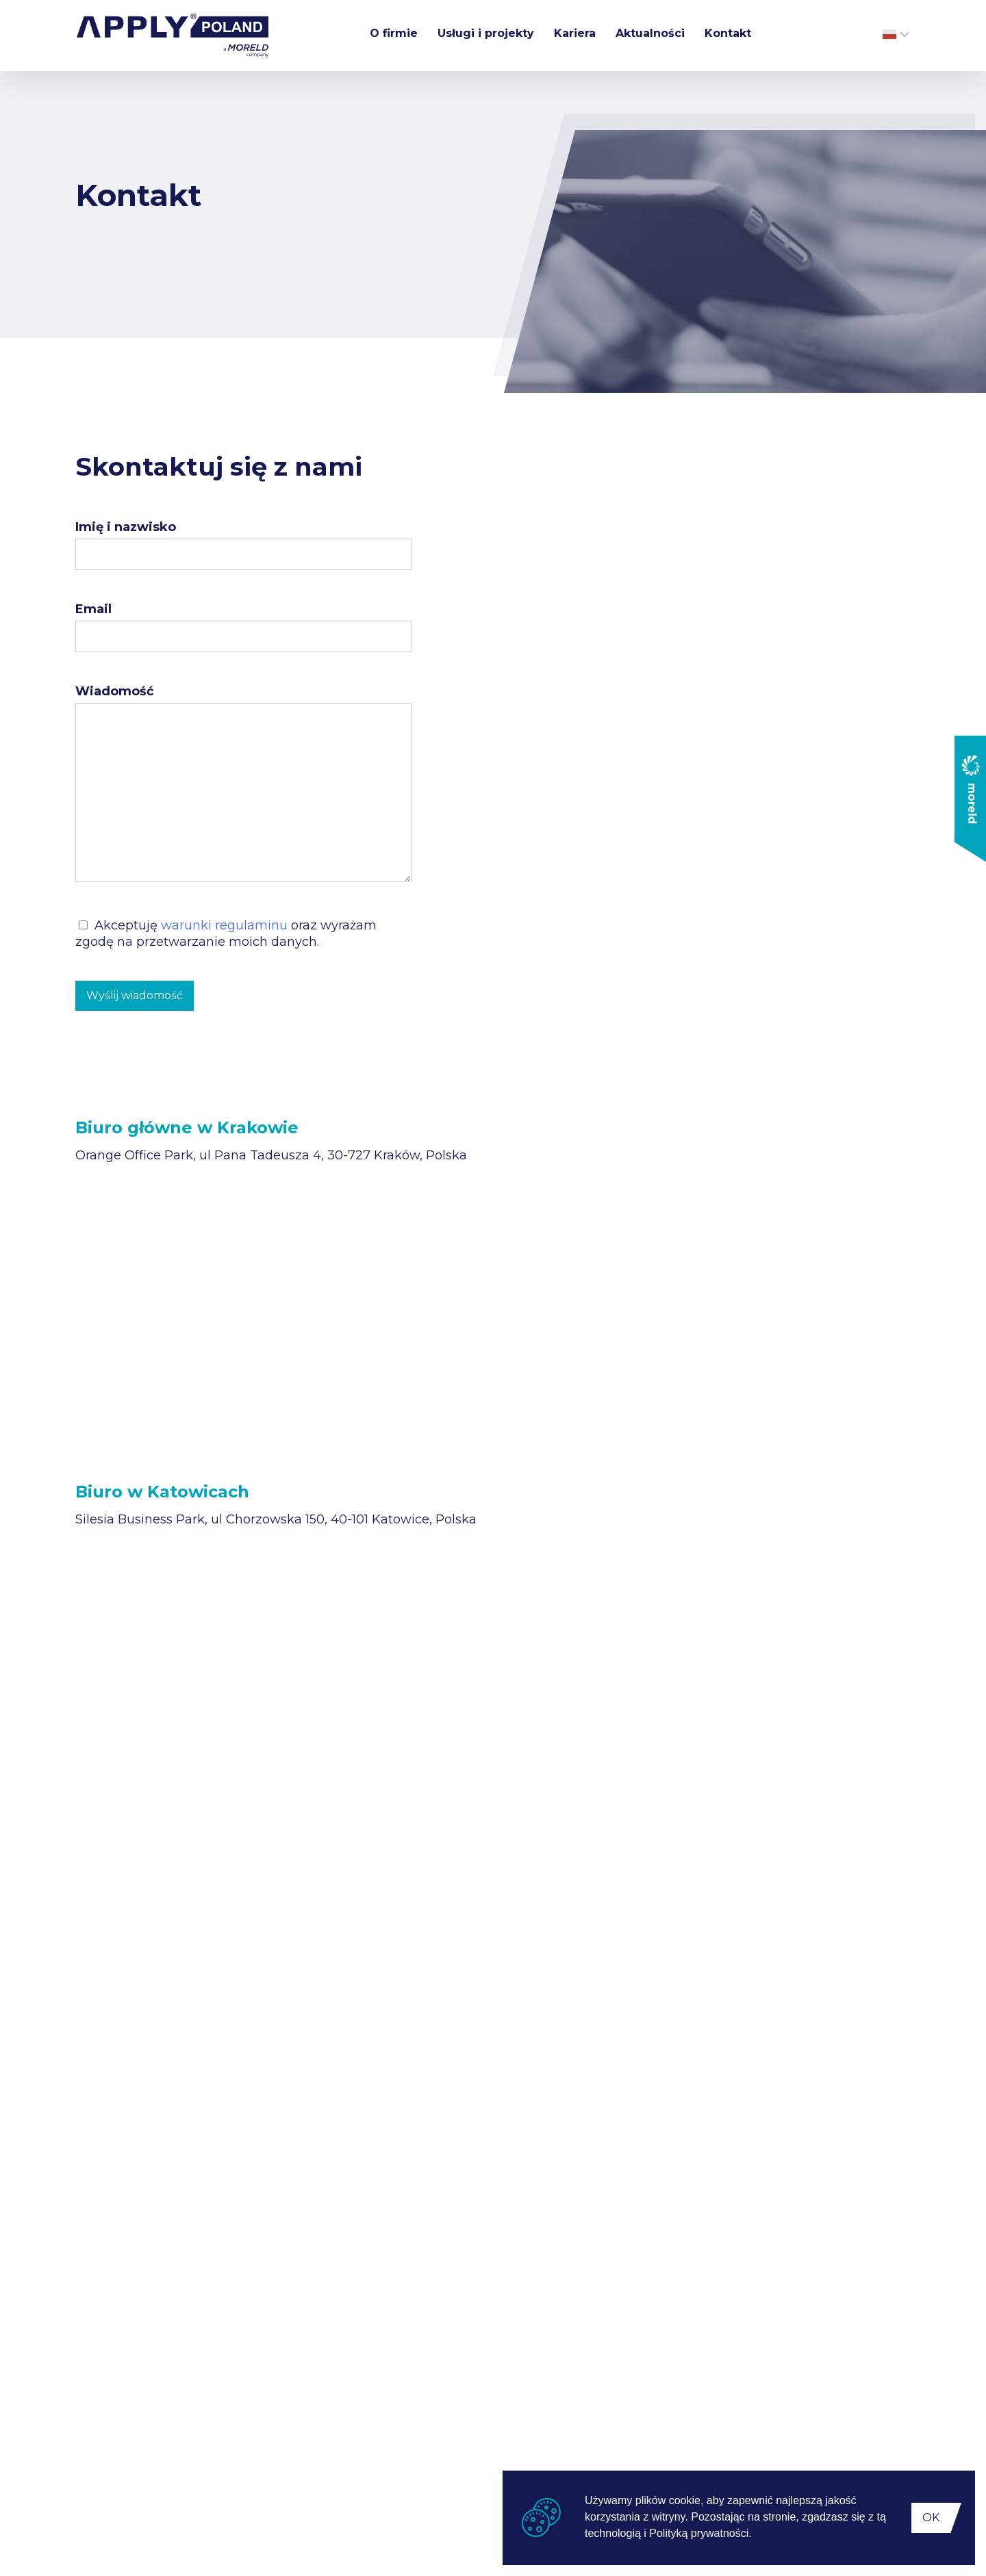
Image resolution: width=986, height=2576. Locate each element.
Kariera (575, 33)
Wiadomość (114, 691)
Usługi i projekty (486, 33)
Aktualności (650, 33)
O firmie (394, 33)
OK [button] (930, 2517)
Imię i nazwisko (125, 526)
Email (93, 609)
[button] (757, 2535)
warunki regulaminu (224, 925)
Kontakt (728, 33)
